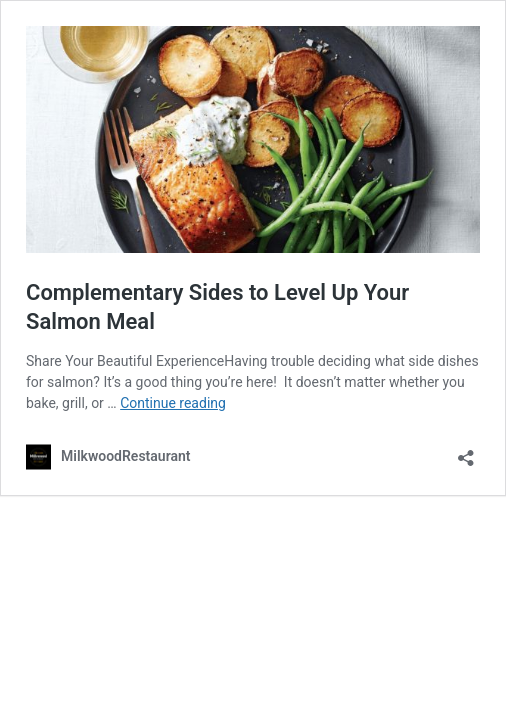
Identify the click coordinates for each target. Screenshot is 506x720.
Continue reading (173, 403)
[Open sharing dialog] (466, 451)
